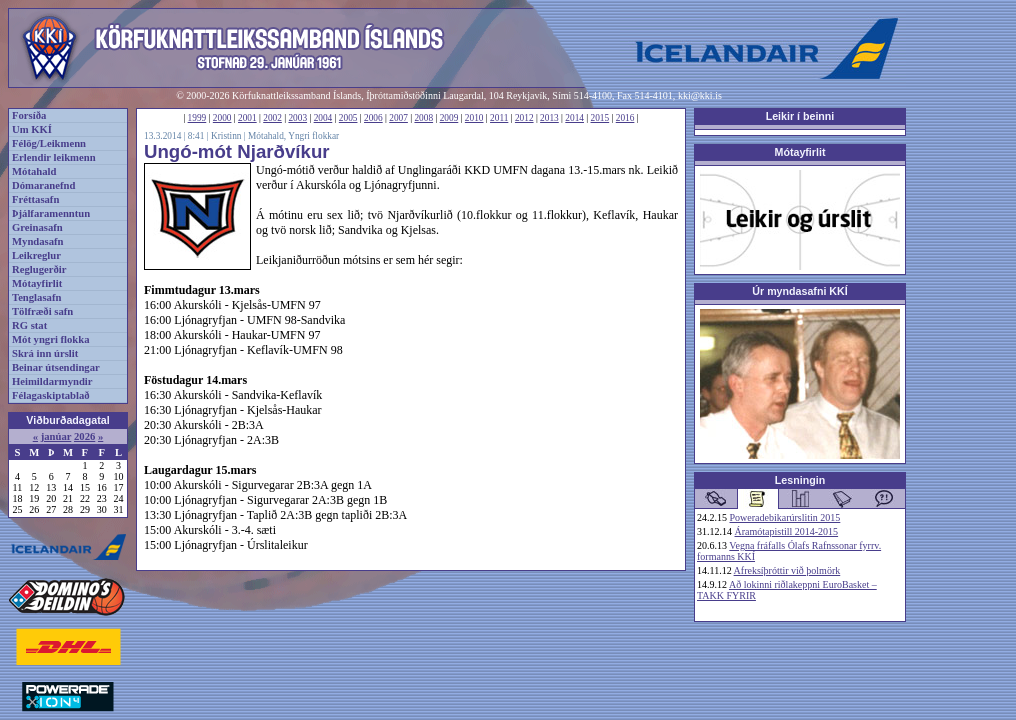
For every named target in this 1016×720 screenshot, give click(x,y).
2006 (373, 118)
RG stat (29, 325)
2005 (348, 118)
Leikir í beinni (800, 116)
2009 (449, 118)
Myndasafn (38, 241)
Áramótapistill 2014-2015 (787, 531)
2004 (323, 118)
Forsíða (29, 115)
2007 (398, 118)
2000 (222, 118)
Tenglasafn (36, 297)
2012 (524, 118)
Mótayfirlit (37, 283)
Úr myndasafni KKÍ (799, 291)
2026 (84, 436)
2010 (474, 118)
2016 (625, 118)
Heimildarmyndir (52, 381)
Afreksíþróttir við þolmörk (787, 570)
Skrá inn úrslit (45, 353)
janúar (56, 436)
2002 (272, 118)
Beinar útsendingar (56, 367)
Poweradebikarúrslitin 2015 (785, 517)
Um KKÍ (32, 129)
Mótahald (34, 171)
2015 (600, 118)
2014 (574, 118)
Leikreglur (36, 255)
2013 (549, 118)
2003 (297, 118)
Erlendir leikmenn (54, 157)
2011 (499, 118)
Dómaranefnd (43, 185)
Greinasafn (37, 227)
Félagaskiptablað (51, 395)
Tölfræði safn (42, 311)
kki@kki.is (700, 95)
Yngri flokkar (313, 136)
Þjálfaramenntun (51, 213)
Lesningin (800, 480)
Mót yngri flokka (51, 339)
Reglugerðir (39, 269)
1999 (197, 118)
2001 (247, 118)
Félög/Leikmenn (49, 143)
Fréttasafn (35, 199)
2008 (423, 118)
